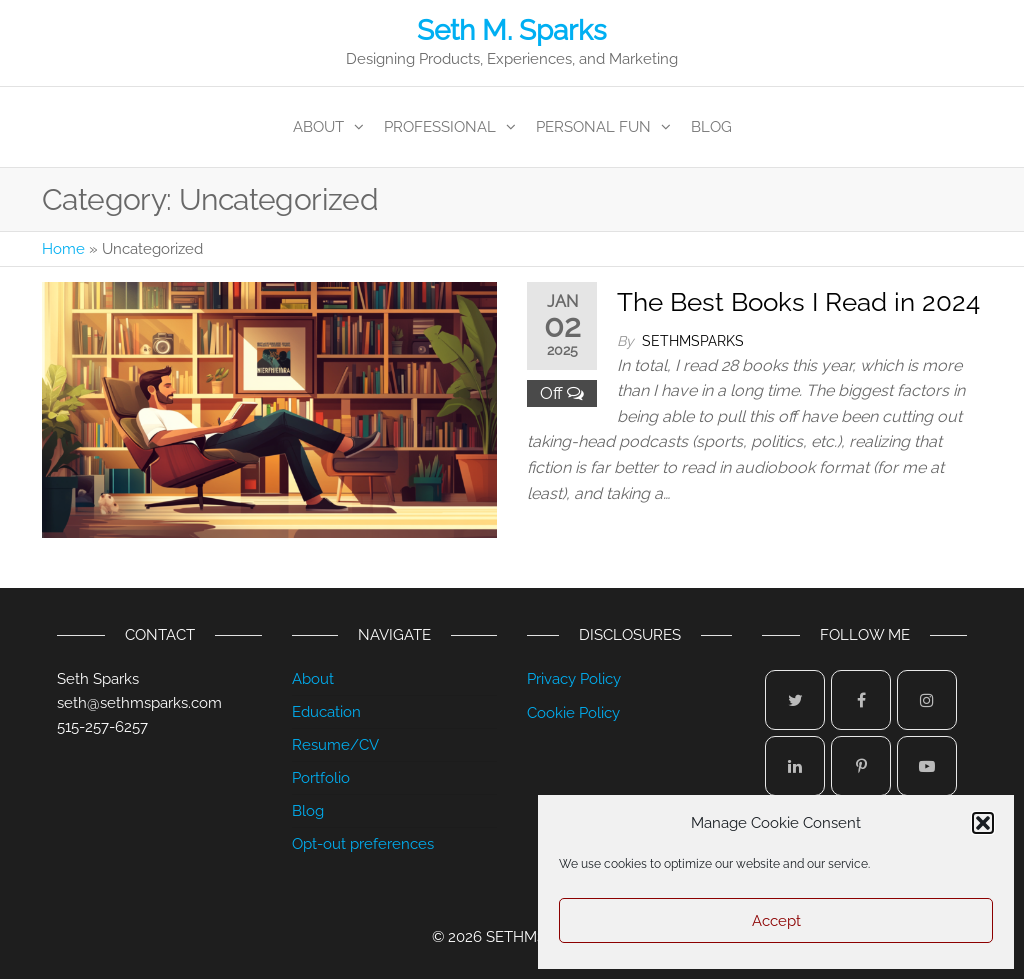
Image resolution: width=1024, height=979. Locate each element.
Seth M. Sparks (512, 30)
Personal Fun (593, 127)
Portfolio (321, 778)
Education (326, 712)
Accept (776, 921)
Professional (440, 127)
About (318, 127)
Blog (711, 127)
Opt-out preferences (363, 844)
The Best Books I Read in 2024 (798, 302)
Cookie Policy (573, 713)
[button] (983, 823)
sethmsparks (693, 341)
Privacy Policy (574, 679)
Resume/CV (335, 745)
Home (63, 249)
